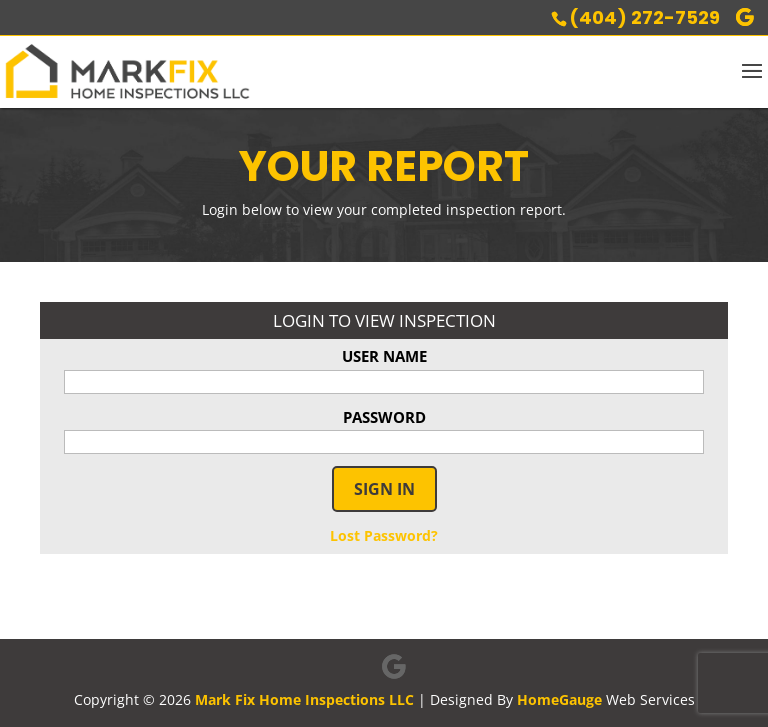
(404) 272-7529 (644, 17)
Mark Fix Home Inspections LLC (304, 699)
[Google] (745, 17)
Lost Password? (384, 535)
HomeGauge (559, 699)
